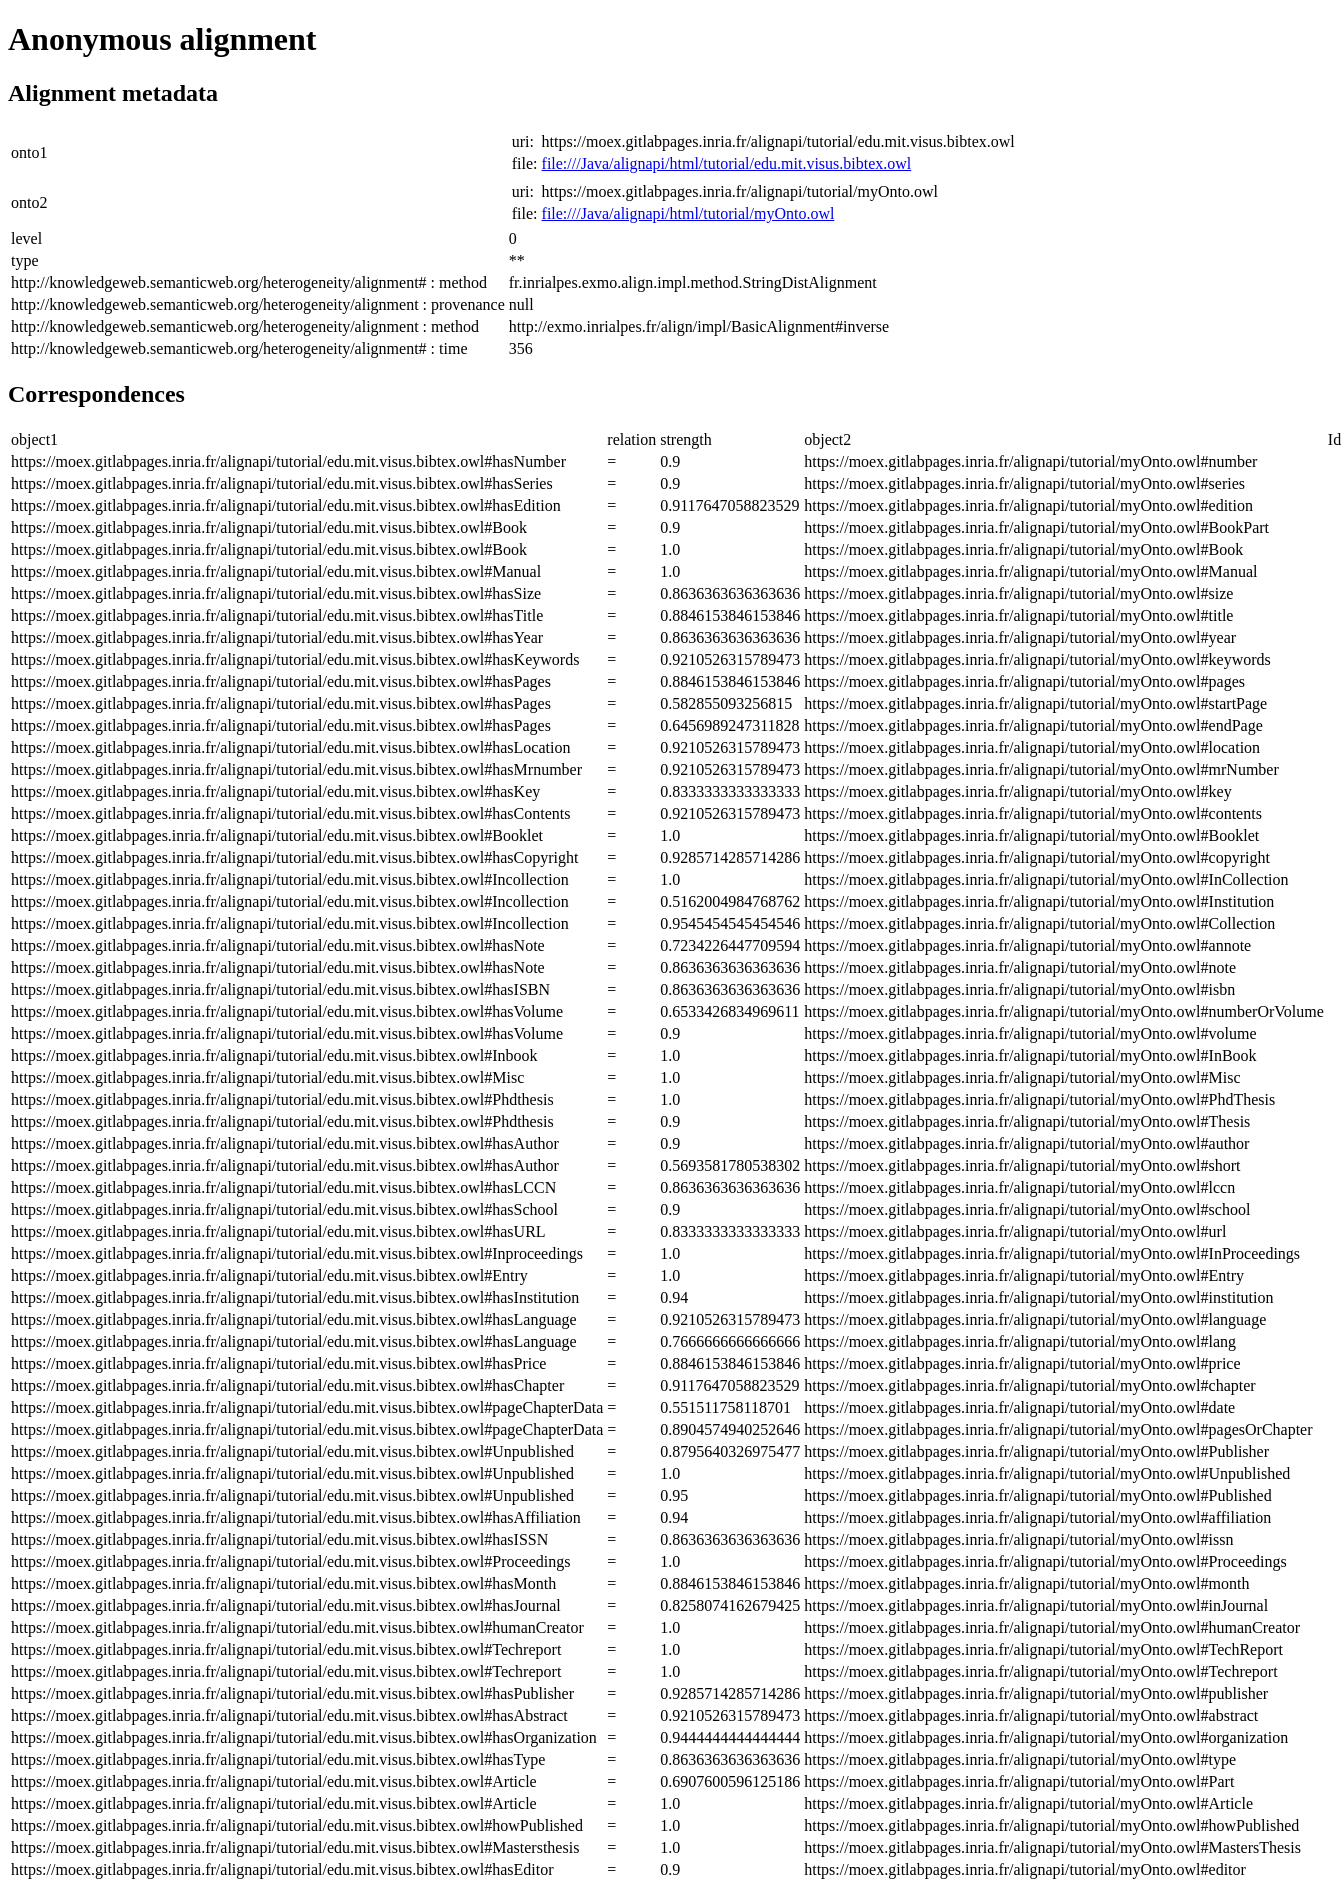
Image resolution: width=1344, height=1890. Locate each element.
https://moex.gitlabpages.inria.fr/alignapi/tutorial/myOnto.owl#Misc (1022, 1077)
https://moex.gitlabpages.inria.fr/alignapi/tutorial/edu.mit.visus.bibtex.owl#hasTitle (277, 615)
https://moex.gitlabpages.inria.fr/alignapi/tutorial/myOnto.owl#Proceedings (1045, 1561)
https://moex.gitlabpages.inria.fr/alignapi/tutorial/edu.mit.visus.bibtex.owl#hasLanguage (294, 1319)
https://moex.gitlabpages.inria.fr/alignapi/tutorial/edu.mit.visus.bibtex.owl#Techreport (286, 1649)
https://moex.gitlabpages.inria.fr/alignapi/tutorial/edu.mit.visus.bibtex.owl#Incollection (290, 879)
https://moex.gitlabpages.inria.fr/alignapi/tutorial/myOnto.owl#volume (1030, 1033)
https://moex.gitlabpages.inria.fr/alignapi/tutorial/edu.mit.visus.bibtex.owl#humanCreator (297, 1627)
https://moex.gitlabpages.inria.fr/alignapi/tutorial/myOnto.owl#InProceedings (1052, 1253)
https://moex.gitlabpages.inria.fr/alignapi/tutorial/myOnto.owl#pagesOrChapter (1058, 1429)
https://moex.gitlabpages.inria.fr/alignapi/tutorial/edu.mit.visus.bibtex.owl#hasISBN (280, 989)
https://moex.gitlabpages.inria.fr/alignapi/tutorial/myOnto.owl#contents (1033, 813)
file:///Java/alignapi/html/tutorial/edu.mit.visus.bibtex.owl (727, 163)
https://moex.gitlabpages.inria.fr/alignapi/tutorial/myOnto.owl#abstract (1031, 1715)
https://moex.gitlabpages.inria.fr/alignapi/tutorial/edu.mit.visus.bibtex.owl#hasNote (278, 945)
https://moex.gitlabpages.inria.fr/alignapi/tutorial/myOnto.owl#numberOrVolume (1064, 1011)
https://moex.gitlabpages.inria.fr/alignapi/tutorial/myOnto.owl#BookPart (1036, 527)
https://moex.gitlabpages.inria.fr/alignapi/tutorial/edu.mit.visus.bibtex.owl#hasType (278, 1759)
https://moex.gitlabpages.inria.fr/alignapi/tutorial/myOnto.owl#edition (1028, 505)
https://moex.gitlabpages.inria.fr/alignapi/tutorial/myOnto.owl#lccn (1019, 1187)
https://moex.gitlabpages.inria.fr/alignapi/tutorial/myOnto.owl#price (1022, 1363)
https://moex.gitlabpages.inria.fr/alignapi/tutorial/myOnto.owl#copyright (1037, 857)
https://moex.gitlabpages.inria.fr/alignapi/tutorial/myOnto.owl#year (1020, 637)
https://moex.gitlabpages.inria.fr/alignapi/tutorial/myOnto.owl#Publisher (1036, 1451)
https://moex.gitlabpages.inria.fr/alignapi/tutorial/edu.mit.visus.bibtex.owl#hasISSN (279, 1539)
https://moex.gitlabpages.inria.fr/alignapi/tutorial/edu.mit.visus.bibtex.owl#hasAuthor (285, 1143)
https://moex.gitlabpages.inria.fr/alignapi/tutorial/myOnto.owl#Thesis (1027, 1121)
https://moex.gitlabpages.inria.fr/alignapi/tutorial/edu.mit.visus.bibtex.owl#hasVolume (287, 1011)
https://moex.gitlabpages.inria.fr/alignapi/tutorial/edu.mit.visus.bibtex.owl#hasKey (275, 791)
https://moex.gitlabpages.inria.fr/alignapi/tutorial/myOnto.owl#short (1022, 1165)
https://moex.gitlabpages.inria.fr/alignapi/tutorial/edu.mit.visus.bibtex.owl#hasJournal (286, 1605)
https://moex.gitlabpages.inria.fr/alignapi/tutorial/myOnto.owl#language (1035, 1319)
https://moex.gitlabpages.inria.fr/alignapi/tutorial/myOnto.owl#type (1020, 1759)
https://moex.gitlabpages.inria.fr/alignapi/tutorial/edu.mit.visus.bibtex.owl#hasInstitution (295, 1297)
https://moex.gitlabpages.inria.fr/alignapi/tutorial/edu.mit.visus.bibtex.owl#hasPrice (278, 1363)
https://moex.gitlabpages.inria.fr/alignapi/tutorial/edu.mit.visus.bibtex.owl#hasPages (281, 681)
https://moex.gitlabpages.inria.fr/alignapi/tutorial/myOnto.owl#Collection (1039, 923)
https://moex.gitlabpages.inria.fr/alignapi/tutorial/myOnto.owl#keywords (1037, 659)
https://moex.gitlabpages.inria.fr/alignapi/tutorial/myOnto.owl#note (1020, 967)
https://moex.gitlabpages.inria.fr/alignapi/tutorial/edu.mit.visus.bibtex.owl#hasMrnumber (296, 769)
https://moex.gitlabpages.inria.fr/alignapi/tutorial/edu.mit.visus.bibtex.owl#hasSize (276, 593)
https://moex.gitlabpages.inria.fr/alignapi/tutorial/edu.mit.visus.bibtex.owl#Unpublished (292, 1451)
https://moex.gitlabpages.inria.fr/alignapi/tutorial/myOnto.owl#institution (1038, 1297)
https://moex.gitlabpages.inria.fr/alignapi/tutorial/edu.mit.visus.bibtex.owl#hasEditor (282, 1869)
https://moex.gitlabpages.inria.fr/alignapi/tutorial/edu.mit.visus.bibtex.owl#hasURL (278, 1231)
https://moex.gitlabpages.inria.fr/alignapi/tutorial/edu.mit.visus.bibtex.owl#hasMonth (283, 1583)
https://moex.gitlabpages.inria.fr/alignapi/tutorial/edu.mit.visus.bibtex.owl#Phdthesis (282, 1099)
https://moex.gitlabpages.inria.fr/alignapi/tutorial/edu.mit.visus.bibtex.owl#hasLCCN (283, 1187)
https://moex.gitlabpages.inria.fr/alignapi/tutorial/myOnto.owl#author (1026, 1143)
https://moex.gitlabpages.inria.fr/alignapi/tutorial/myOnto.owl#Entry (1024, 1275)
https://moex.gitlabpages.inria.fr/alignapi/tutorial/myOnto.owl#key (1017, 791)
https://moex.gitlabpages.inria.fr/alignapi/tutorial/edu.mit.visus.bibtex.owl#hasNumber (288, 461)
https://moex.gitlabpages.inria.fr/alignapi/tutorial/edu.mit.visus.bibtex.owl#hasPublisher (292, 1693)
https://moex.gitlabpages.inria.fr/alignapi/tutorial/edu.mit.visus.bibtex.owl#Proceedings (290, 1561)
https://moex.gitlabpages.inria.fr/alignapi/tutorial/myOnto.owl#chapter (1029, 1385)
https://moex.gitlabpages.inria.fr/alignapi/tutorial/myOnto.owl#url (1015, 1231)
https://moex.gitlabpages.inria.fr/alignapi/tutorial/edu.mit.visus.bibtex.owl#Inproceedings (297, 1253)
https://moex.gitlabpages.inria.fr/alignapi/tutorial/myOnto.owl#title (1018, 615)
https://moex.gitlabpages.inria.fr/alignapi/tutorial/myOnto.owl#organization (1046, 1737)
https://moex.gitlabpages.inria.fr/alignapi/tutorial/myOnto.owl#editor (1025, 1869)
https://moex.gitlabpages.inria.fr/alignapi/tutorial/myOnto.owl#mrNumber (1041, 769)
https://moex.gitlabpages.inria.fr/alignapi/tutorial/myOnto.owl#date (1019, 1407)
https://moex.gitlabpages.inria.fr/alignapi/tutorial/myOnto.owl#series (1024, 483)
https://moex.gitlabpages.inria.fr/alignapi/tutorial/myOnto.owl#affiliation (1037, 1517)
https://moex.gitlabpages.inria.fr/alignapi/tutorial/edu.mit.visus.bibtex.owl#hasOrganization (304, 1737)
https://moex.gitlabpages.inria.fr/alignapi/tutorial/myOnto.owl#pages (1024, 681)
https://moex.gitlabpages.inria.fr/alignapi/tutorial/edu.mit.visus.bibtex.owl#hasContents (290, 813)
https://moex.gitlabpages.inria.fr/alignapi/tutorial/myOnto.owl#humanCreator (1052, 1627)
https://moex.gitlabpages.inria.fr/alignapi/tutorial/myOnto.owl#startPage (1035, 703)
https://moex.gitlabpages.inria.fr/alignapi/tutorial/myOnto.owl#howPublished (1051, 1825)
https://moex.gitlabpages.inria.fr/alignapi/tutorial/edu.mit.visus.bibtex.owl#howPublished (297, 1825)
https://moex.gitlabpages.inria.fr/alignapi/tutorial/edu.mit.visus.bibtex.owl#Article (274, 1781)
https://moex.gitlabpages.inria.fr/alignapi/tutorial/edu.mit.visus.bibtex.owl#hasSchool (284, 1209)
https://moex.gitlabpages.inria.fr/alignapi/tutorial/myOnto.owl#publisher (1036, 1693)
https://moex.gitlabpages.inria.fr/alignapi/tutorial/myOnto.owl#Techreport (1040, 1671)
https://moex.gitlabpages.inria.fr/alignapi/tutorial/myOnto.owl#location (1032, 747)
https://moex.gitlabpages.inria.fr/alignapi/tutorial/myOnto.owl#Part (1019, 1781)
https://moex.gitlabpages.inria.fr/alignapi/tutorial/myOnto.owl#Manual (1030, 571)
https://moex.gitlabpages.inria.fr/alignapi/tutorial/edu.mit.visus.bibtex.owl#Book (269, 527)
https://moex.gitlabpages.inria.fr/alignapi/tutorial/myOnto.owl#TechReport (1043, 1649)
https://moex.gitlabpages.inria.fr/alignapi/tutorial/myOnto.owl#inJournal (1036, 1605)
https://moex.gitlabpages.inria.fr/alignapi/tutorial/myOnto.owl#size (1018, 593)
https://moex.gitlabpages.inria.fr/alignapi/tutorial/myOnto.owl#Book (1023, 549)
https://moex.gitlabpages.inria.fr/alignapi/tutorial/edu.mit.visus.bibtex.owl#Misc (267, 1077)
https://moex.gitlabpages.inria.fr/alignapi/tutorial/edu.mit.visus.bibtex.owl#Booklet (277, 835)
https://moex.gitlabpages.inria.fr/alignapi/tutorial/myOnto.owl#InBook (1030, 1055)
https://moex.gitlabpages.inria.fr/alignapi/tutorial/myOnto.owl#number (1030, 461)
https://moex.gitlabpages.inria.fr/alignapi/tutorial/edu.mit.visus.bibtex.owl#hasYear (277, 637)
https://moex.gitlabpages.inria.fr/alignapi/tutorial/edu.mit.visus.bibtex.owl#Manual (276, 571)
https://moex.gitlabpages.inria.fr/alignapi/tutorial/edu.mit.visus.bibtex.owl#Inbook (274, 1055)
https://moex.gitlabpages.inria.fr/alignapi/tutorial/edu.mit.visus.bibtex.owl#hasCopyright (294, 857)
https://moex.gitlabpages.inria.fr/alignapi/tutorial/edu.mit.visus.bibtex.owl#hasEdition (286, 505)
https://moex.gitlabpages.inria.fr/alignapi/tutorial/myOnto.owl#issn (1018, 1539)
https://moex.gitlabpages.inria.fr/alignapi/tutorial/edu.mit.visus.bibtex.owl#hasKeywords (295, 659)
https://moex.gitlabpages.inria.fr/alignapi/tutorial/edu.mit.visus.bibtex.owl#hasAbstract (289, 1715)
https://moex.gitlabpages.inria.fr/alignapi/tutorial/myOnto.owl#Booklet (1031, 835)
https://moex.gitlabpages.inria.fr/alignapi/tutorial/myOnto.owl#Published (1038, 1495)
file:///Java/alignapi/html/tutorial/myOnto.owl (688, 213)
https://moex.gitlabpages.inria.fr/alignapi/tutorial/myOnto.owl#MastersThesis (1052, 1847)
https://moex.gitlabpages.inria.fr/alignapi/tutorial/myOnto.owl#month (1026, 1583)
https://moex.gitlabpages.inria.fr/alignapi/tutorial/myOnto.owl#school (1027, 1209)
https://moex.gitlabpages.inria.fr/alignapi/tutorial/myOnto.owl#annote (1027, 945)
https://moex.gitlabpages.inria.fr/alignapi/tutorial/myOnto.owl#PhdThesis (1039, 1099)
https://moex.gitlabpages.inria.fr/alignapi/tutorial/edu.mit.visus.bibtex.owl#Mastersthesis (295, 1847)
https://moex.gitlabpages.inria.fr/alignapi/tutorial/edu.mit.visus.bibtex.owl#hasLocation (290, 747)
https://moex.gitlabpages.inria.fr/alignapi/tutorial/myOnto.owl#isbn (1019, 989)
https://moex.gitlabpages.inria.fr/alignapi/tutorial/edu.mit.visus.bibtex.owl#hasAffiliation (296, 1517)
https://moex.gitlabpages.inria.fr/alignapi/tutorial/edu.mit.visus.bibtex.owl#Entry (269, 1275)
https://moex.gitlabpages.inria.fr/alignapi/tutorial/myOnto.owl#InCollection (1046, 879)
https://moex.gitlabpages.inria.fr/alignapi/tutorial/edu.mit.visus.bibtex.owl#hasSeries (282, 483)
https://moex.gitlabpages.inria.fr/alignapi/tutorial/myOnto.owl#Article (1028, 1803)
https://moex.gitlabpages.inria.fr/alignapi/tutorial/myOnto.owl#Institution (1039, 901)
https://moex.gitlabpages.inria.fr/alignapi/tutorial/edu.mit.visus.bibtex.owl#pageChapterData (307, 1407)
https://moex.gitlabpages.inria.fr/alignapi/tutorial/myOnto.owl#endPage (1033, 725)
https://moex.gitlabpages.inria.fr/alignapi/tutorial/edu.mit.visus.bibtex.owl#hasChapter (287, 1385)
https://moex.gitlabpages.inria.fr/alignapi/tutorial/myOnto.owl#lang (1020, 1341)
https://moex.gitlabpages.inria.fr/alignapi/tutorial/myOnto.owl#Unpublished (1047, 1473)
